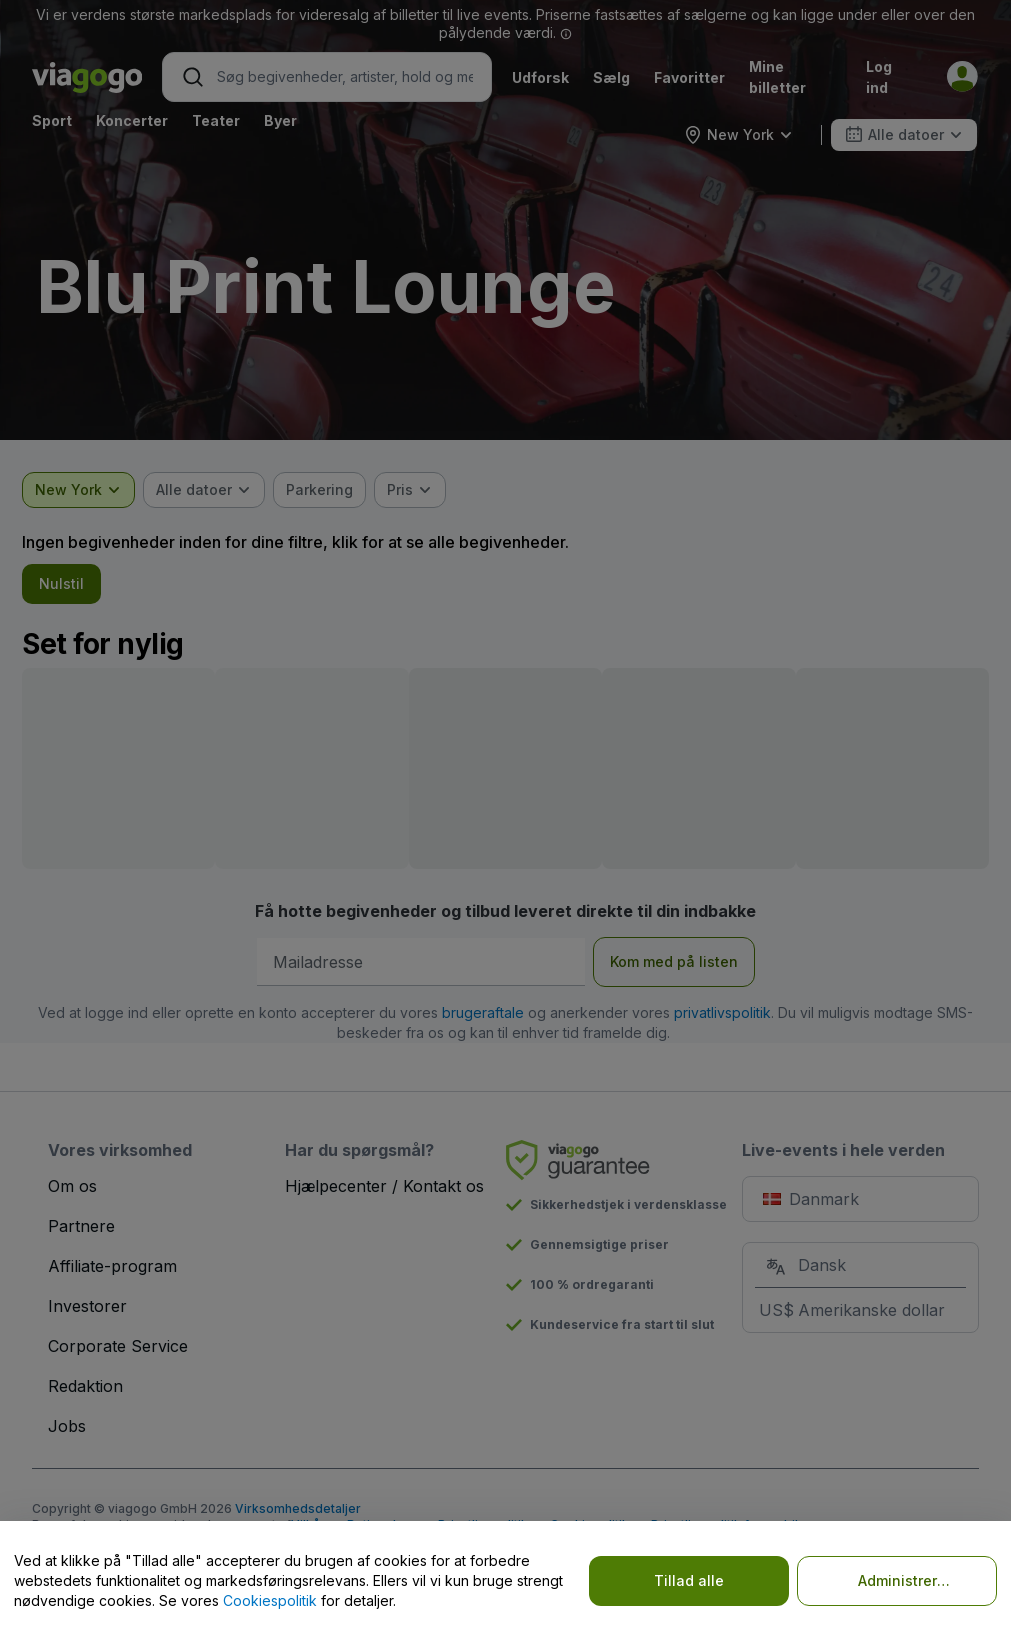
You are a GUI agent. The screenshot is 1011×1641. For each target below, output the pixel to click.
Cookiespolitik (270, 1600)
